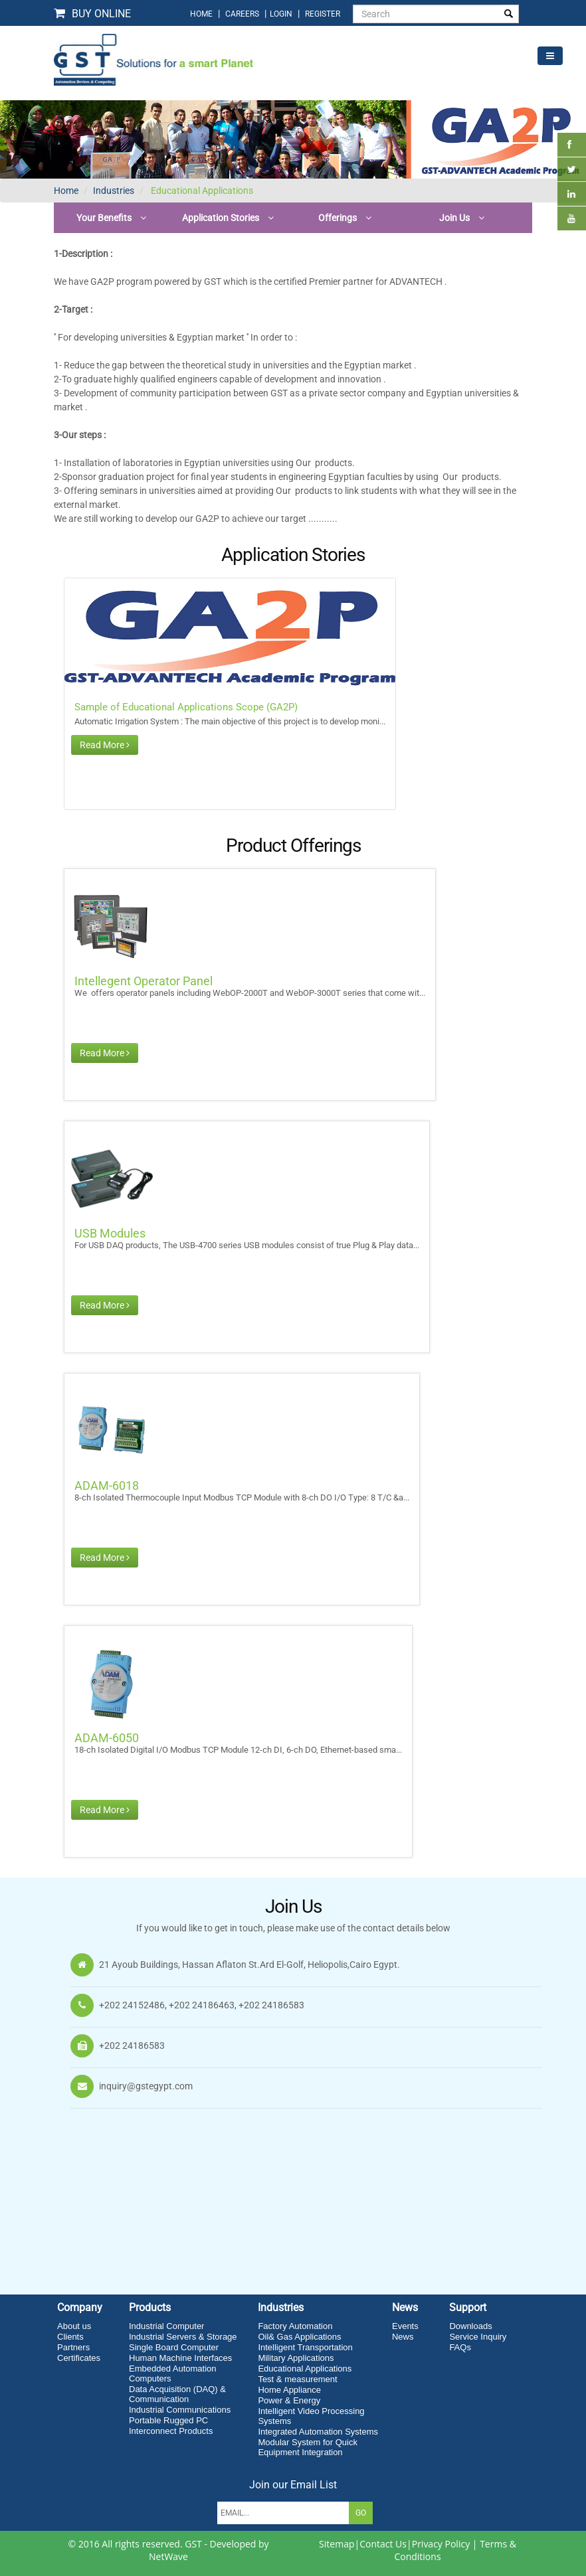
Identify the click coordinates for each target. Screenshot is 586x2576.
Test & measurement (297, 2379)
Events (405, 2326)
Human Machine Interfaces (180, 2358)
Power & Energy (289, 2400)
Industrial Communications (180, 2410)
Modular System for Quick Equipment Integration (307, 2447)
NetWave (168, 2556)
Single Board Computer (174, 2347)
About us (74, 2326)
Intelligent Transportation (305, 2347)
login (282, 14)
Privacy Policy (441, 2543)
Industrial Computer (166, 2326)
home (201, 14)
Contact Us (383, 2543)
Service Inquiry (477, 2337)
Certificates (78, 2358)
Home (66, 190)
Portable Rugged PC (168, 2420)
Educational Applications (201, 190)
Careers (242, 14)
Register (322, 14)
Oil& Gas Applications (299, 2337)
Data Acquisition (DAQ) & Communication (177, 2394)
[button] (111, 217)
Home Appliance (289, 2390)
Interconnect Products (171, 2431)
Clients (70, 2337)
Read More (105, 745)
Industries (113, 190)
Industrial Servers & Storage (183, 2337)
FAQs (460, 2347)
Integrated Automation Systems (318, 2432)
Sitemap (336, 2543)
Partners (73, 2347)
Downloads (470, 2326)
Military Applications (296, 2358)
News (403, 2337)
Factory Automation (295, 2326)
